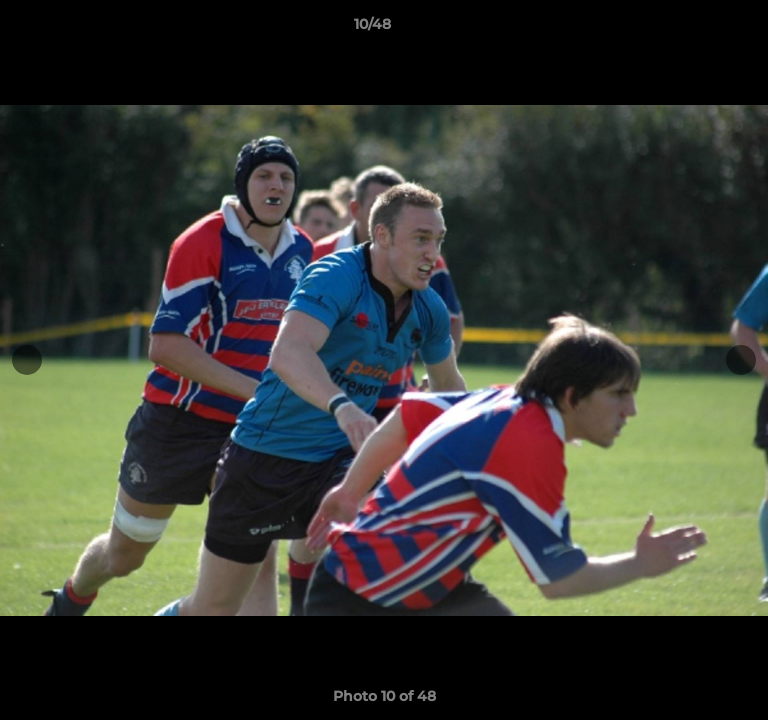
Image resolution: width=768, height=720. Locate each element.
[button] (696, 29)
